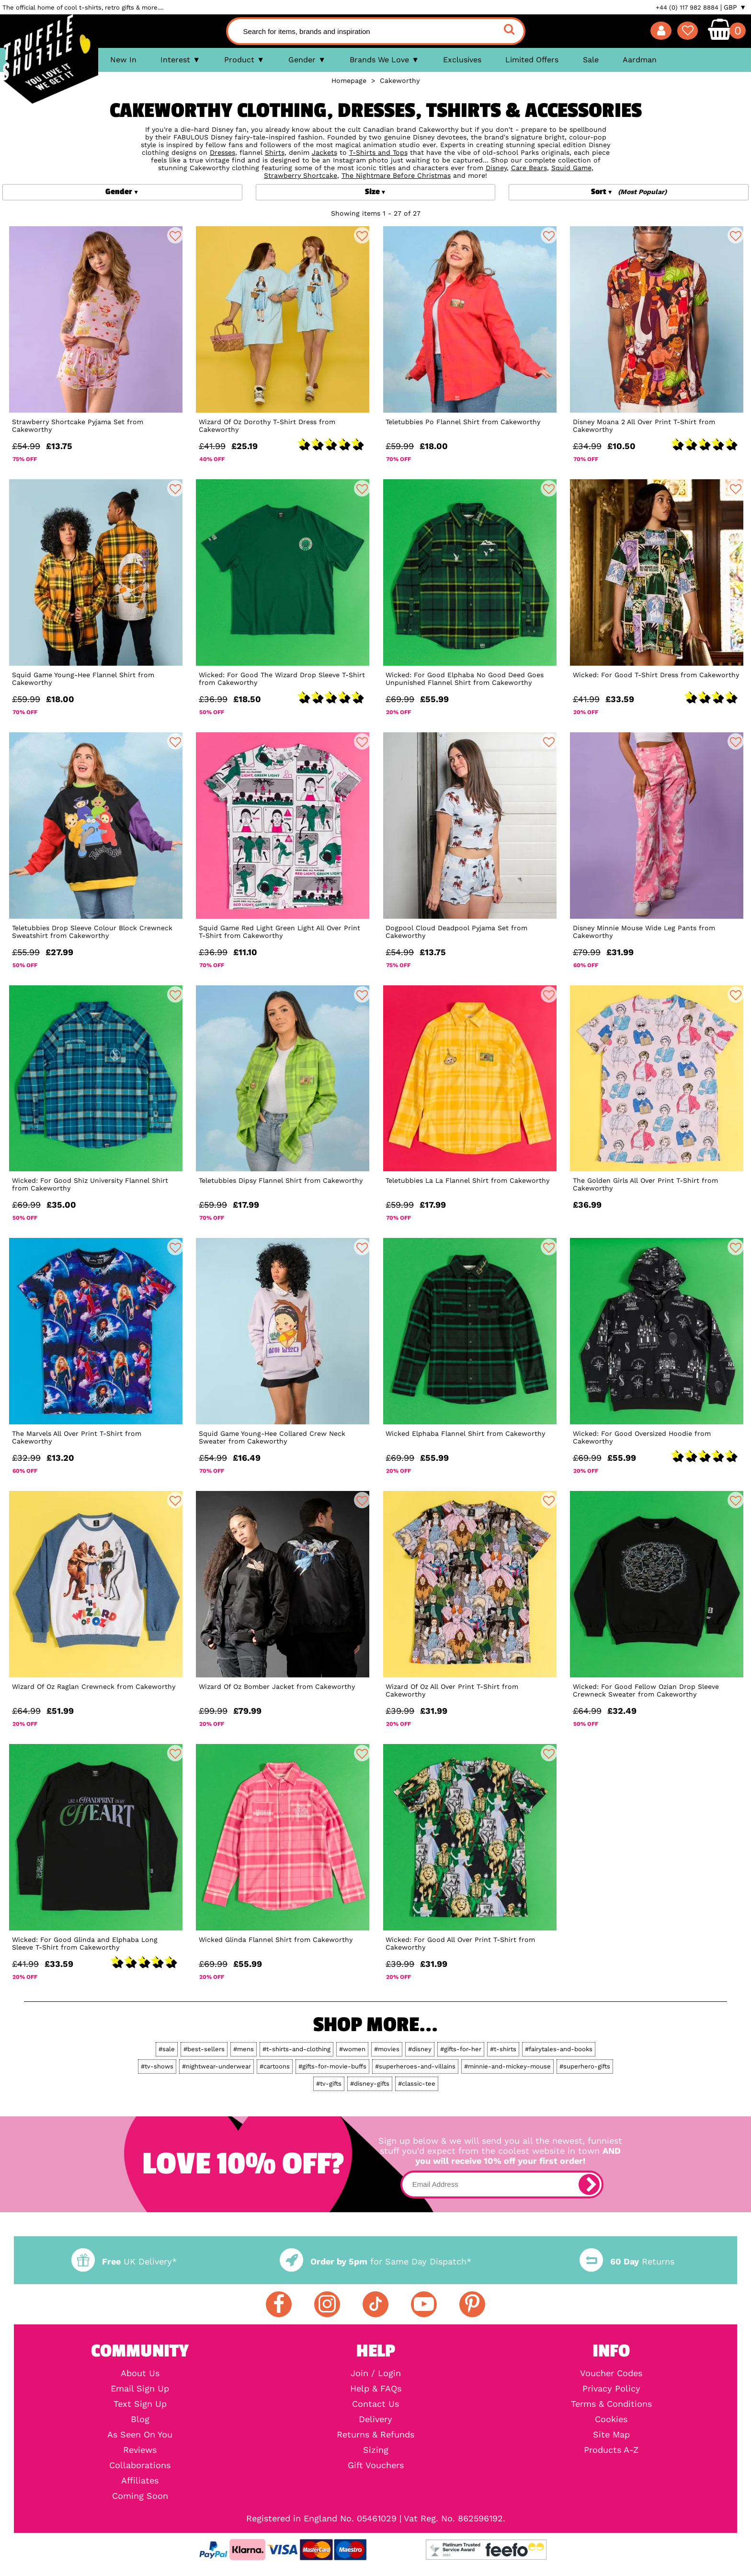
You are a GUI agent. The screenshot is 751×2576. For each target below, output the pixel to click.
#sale (167, 2049)
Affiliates (140, 2480)
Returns (627, 2261)
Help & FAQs (375, 2388)
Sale (591, 59)
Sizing (375, 2450)
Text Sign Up (140, 2404)
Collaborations (140, 2465)
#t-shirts (503, 2049)
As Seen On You (139, 2434)
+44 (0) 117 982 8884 (687, 7)
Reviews (140, 2450)
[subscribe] (589, 2184)
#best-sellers (204, 2049)
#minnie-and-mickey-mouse (507, 2066)
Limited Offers (531, 59)
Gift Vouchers (376, 2465)
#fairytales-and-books (558, 2049)
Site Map (611, 2434)
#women (352, 2049)
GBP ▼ (735, 7)
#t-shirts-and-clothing (296, 2049)
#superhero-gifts (584, 2066)
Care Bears (529, 168)
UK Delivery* (124, 2261)
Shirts (274, 152)
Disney (496, 168)
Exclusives (462, 59)
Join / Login (376, 2373)
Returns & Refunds (375, 2434)
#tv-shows (157, 2066)
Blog (140, 2419)
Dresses (222, 152)
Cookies (611, 2419)
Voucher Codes (611, 2373)
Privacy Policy (611, 2388)
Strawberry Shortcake (300, 175)
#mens (243, 2049)
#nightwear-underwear (216, 2066)
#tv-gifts (328, 2083)
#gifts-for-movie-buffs (332, 2066)
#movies (386, 2049)
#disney (420, 2049)
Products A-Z (611, 2450)
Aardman (640, 59)
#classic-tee (416, 2083)
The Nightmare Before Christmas (396, 175)
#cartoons (275, 2066)
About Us (140, 2373)
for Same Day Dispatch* (375, 2261)
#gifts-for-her (460, 2049)
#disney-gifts (369, 2083)
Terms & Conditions (611, 2404)
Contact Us (375, 2404)
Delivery (375, 2419)
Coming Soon (140, 2496)
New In (123, 59)
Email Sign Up (140, 2388)
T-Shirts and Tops (378, 152)
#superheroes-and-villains (415, 2066)
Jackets (324, 152)
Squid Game (571, 168)
